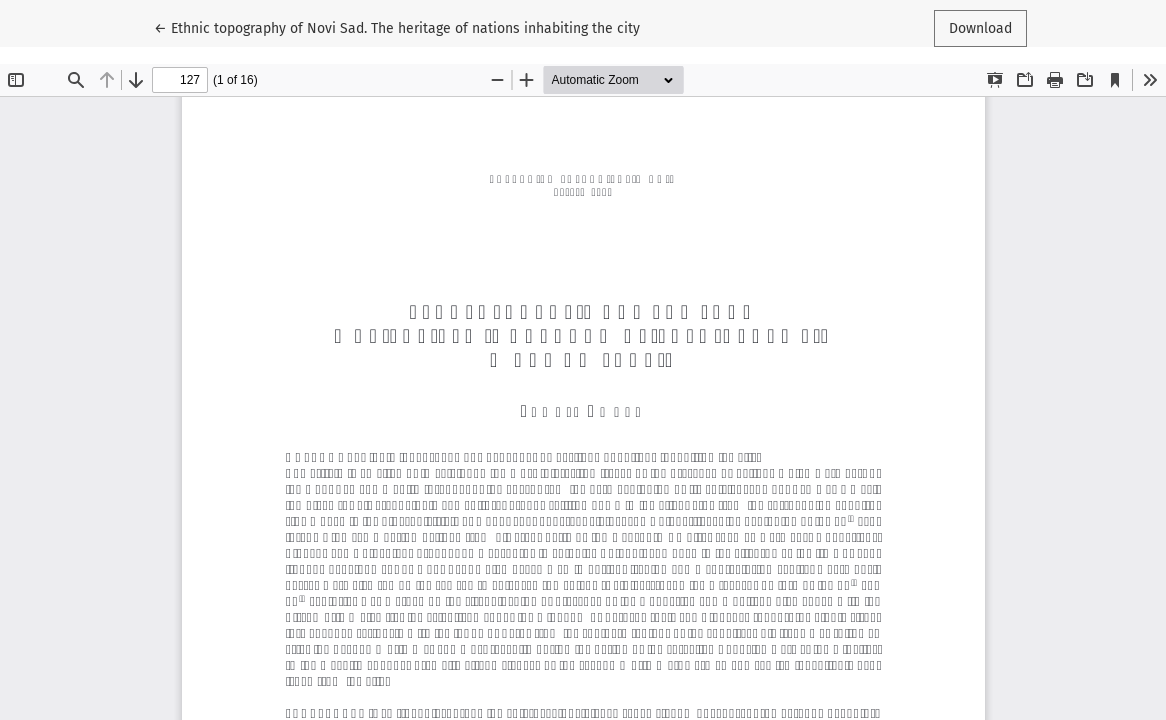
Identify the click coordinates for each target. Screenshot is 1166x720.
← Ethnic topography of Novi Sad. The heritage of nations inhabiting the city (397, 27)
